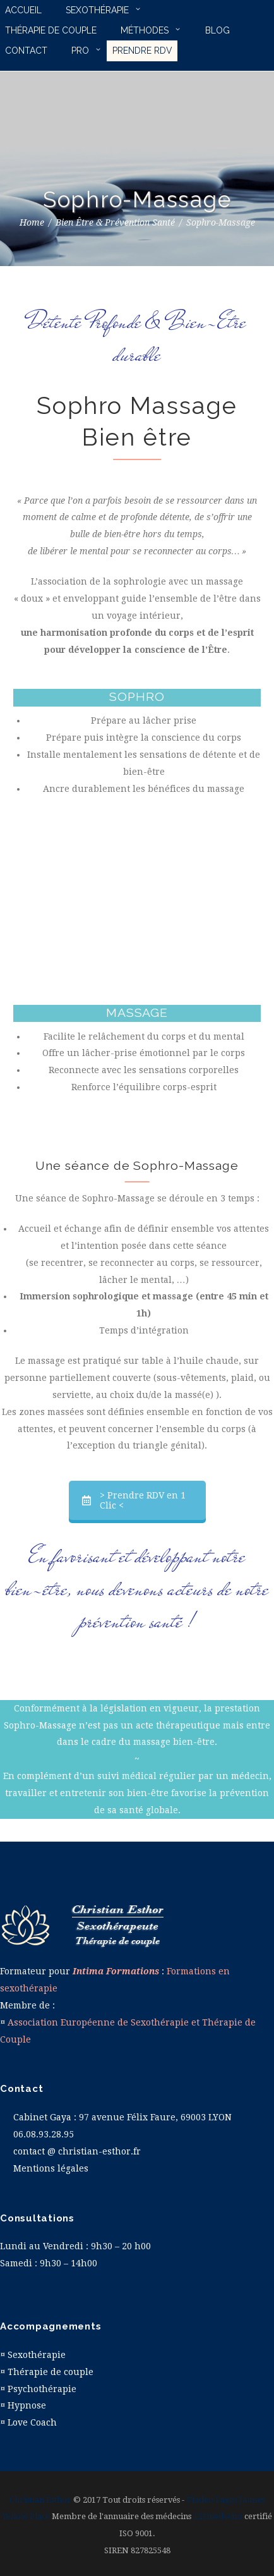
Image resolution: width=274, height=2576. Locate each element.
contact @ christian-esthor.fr (77, 2151)
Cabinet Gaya (42, 2117)
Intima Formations (116, 1971)
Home (32, 222)
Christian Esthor (40, 2500)
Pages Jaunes (240, 2500)
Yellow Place (26, 2516)
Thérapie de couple (50, 2372)
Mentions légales (50, 2168)
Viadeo (199, 2500)
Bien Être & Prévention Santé (115, 222)
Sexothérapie (37, 2355)
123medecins (217, 2516)
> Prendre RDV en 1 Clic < (134, 1500)
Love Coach (32, 2422)
